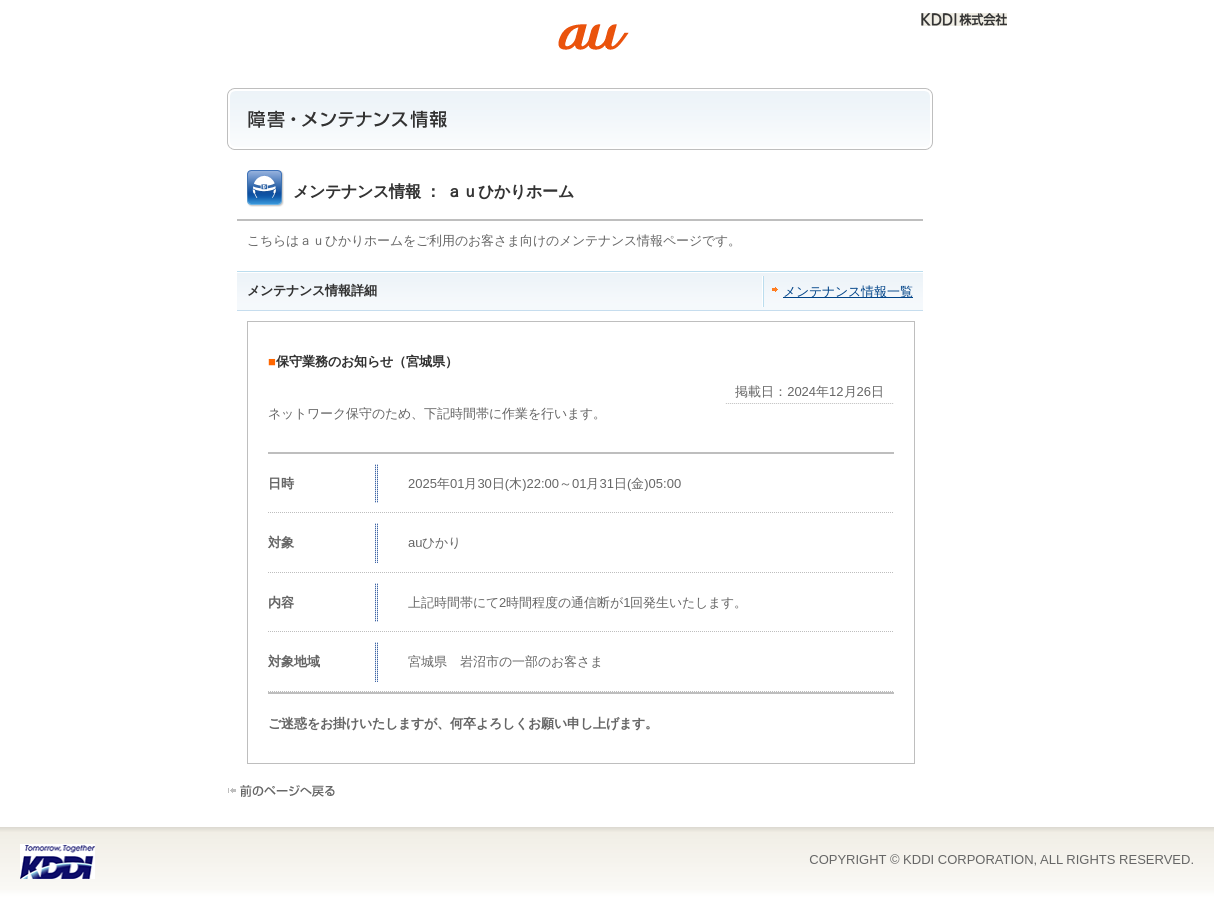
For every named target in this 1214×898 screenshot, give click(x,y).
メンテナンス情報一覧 (848, 291)
